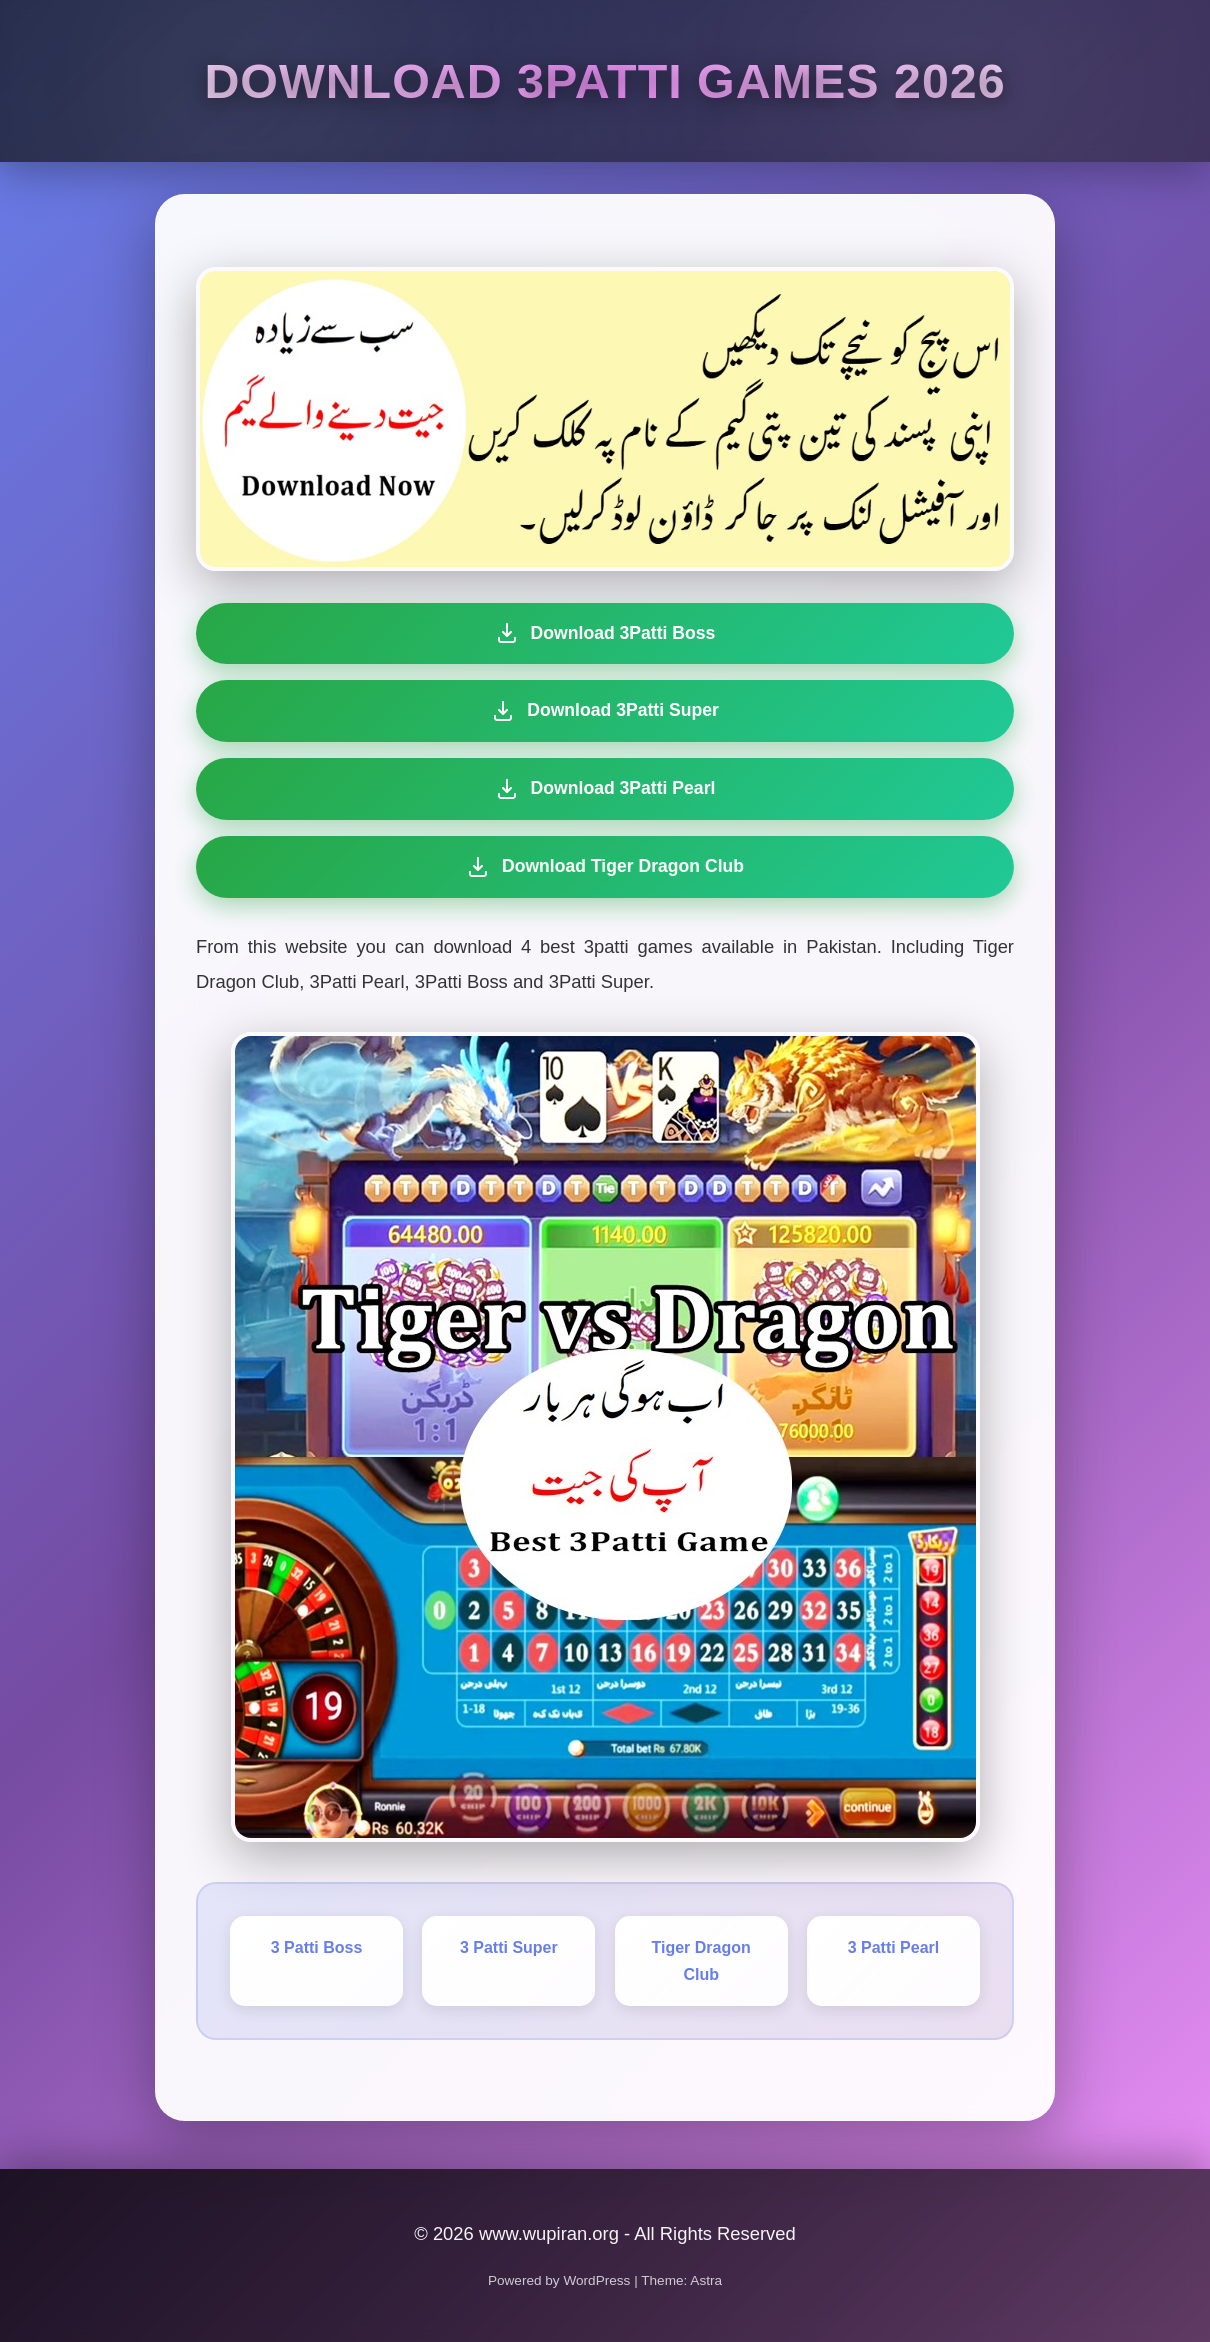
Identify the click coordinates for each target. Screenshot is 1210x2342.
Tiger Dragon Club (701, 1961)
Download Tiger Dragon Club (600, 867)
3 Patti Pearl (894, 1947)
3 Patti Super (509, 1947)
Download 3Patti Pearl (603, 789)
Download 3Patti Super (605, 711)
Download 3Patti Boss (605, 633)
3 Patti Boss (317, 1947)
